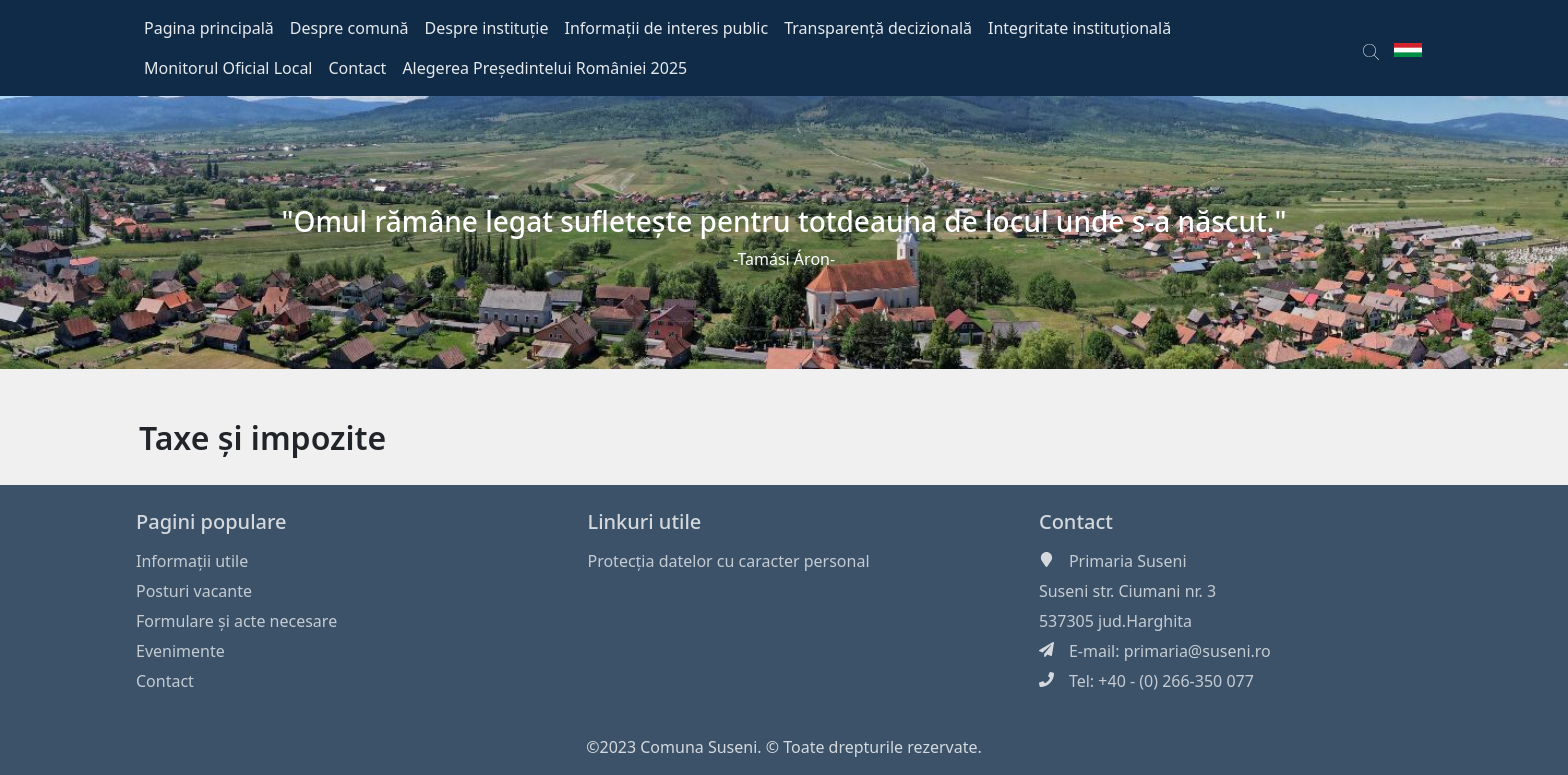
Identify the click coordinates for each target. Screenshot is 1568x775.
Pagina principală (209, 28)
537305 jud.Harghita (1115, 621)
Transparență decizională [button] (878, 28)
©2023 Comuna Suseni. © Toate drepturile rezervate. (784, 747)
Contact (165, 681)
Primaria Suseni (1128, 561)
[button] (1371, 48)
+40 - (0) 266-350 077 (1176, 681)
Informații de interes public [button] (666, 28)
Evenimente (180, 651)
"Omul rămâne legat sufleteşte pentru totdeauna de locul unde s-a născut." (784, 221)
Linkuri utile (644, 521)
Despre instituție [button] (487, 28)
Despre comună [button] (349, 28)
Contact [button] (358, 68)
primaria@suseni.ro (1197, 651)
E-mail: (1096, 651)
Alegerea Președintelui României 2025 (544, 68)
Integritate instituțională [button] (1079, 28)
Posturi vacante (194, 591)
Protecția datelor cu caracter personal (728, 561)
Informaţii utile (192, 561)
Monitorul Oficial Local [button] (228, 68)
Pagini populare (211, 521)
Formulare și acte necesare (236, 621)
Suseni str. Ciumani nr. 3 (1127, 591)
